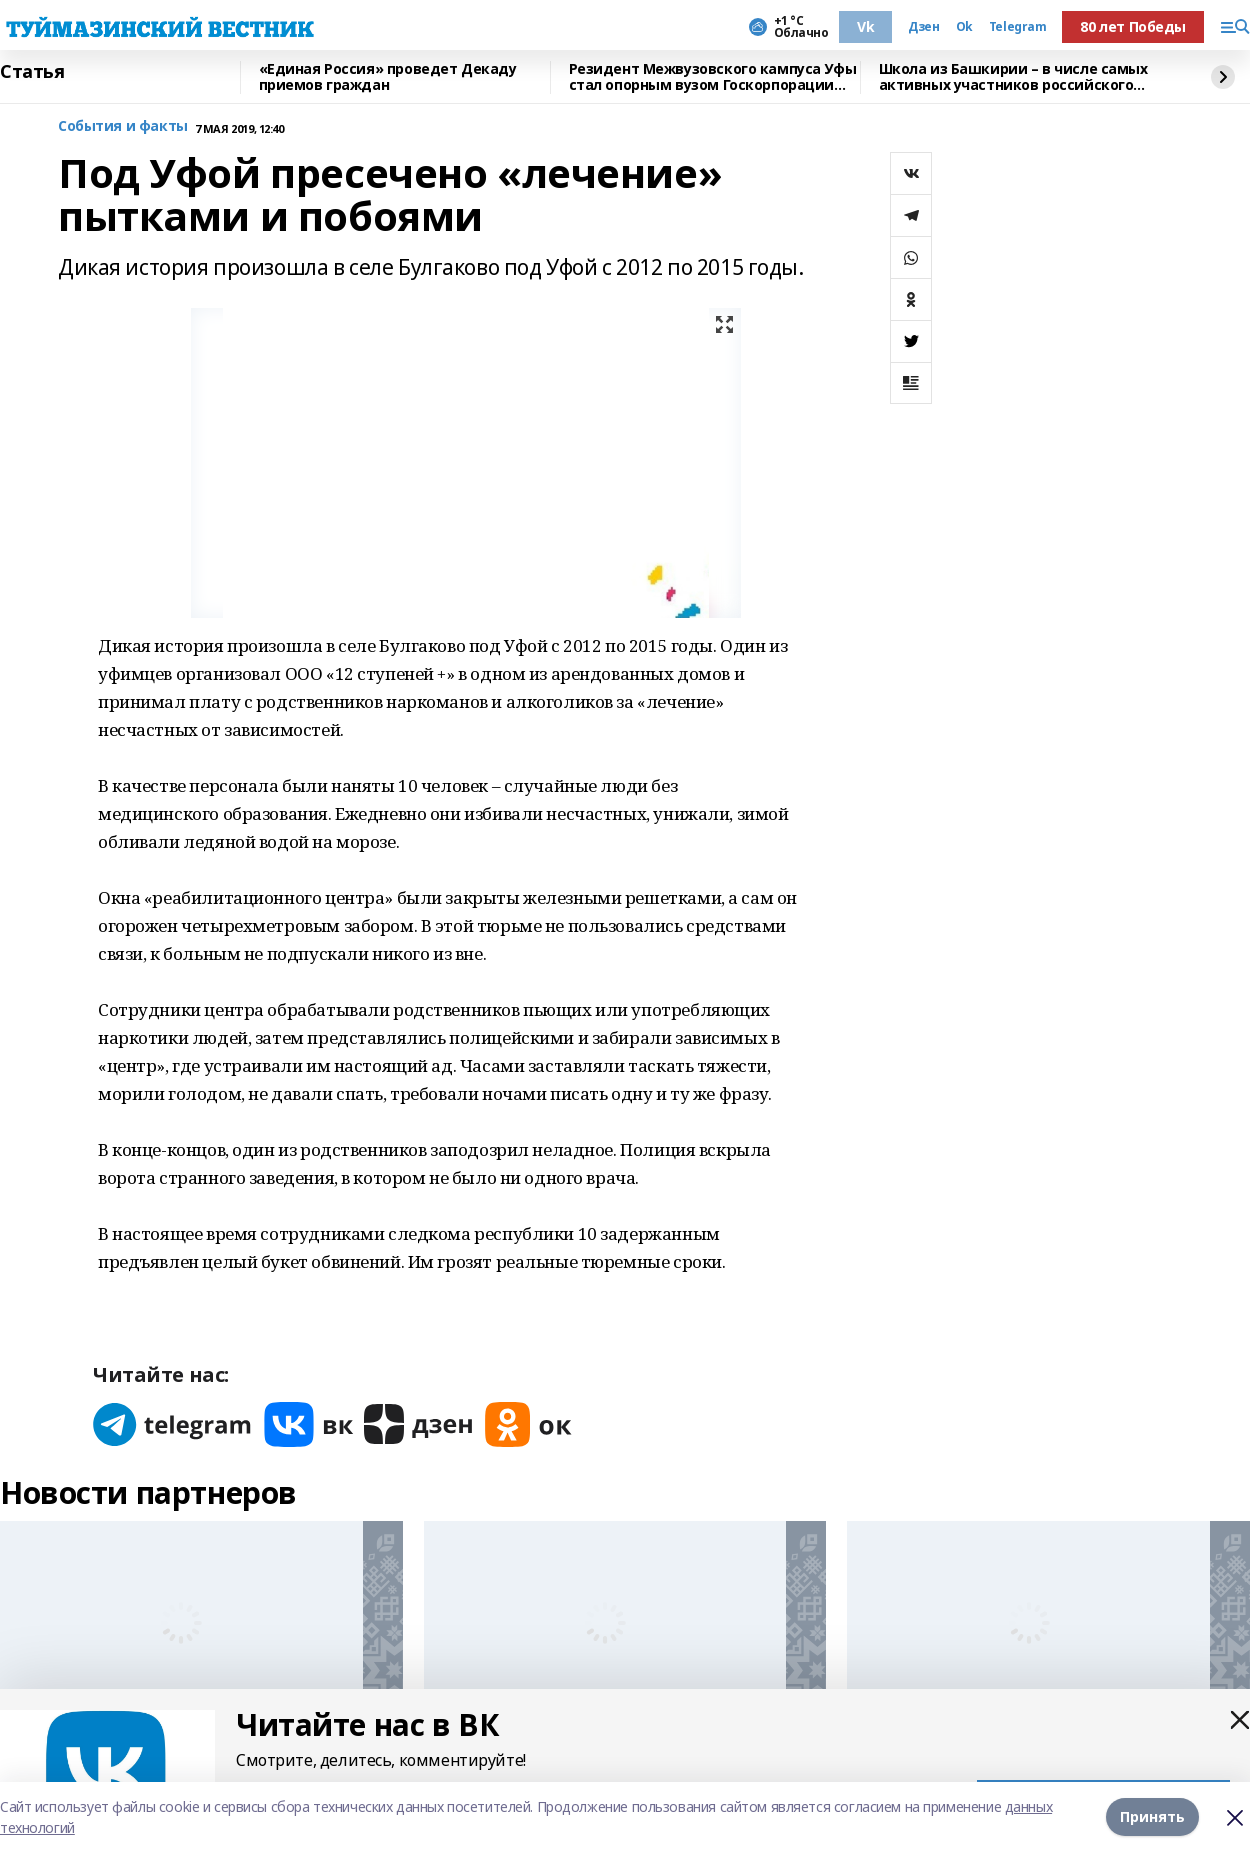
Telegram (1018, 27)
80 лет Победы (1133, 26)
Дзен (923, 27)
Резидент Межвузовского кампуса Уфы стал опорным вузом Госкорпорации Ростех (713, 77)
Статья (32, 72)
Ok (964, 27)
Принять (1152, 1816)
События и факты (123, 126)
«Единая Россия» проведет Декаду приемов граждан (388, 77)
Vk (865, 26)
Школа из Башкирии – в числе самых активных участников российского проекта (1013, 77)
